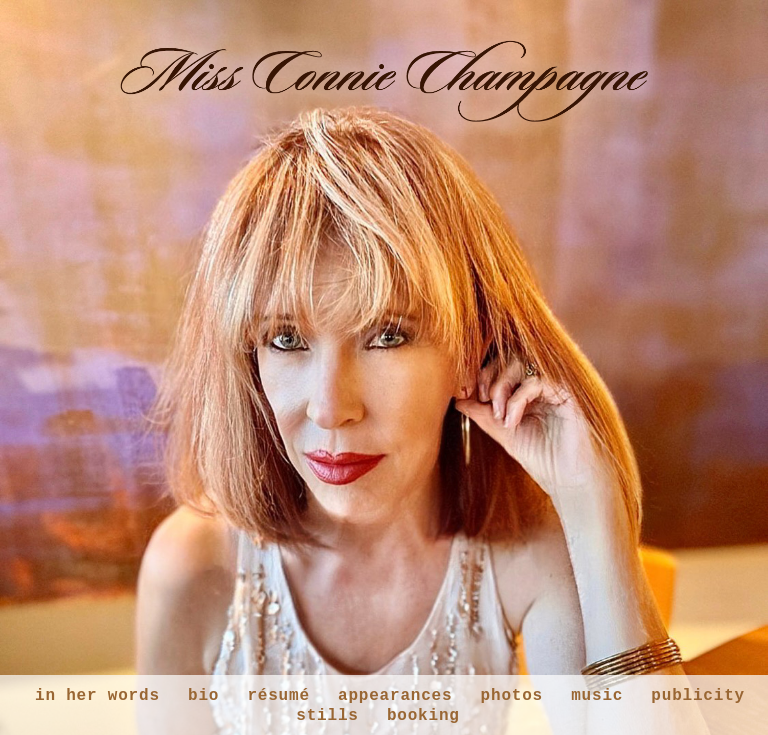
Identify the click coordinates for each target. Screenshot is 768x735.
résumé (278, 696)
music (597, 696)
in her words (97, 696)
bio (203, 696)
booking (423, 716)
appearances (395, 696)
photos (512, 696)
